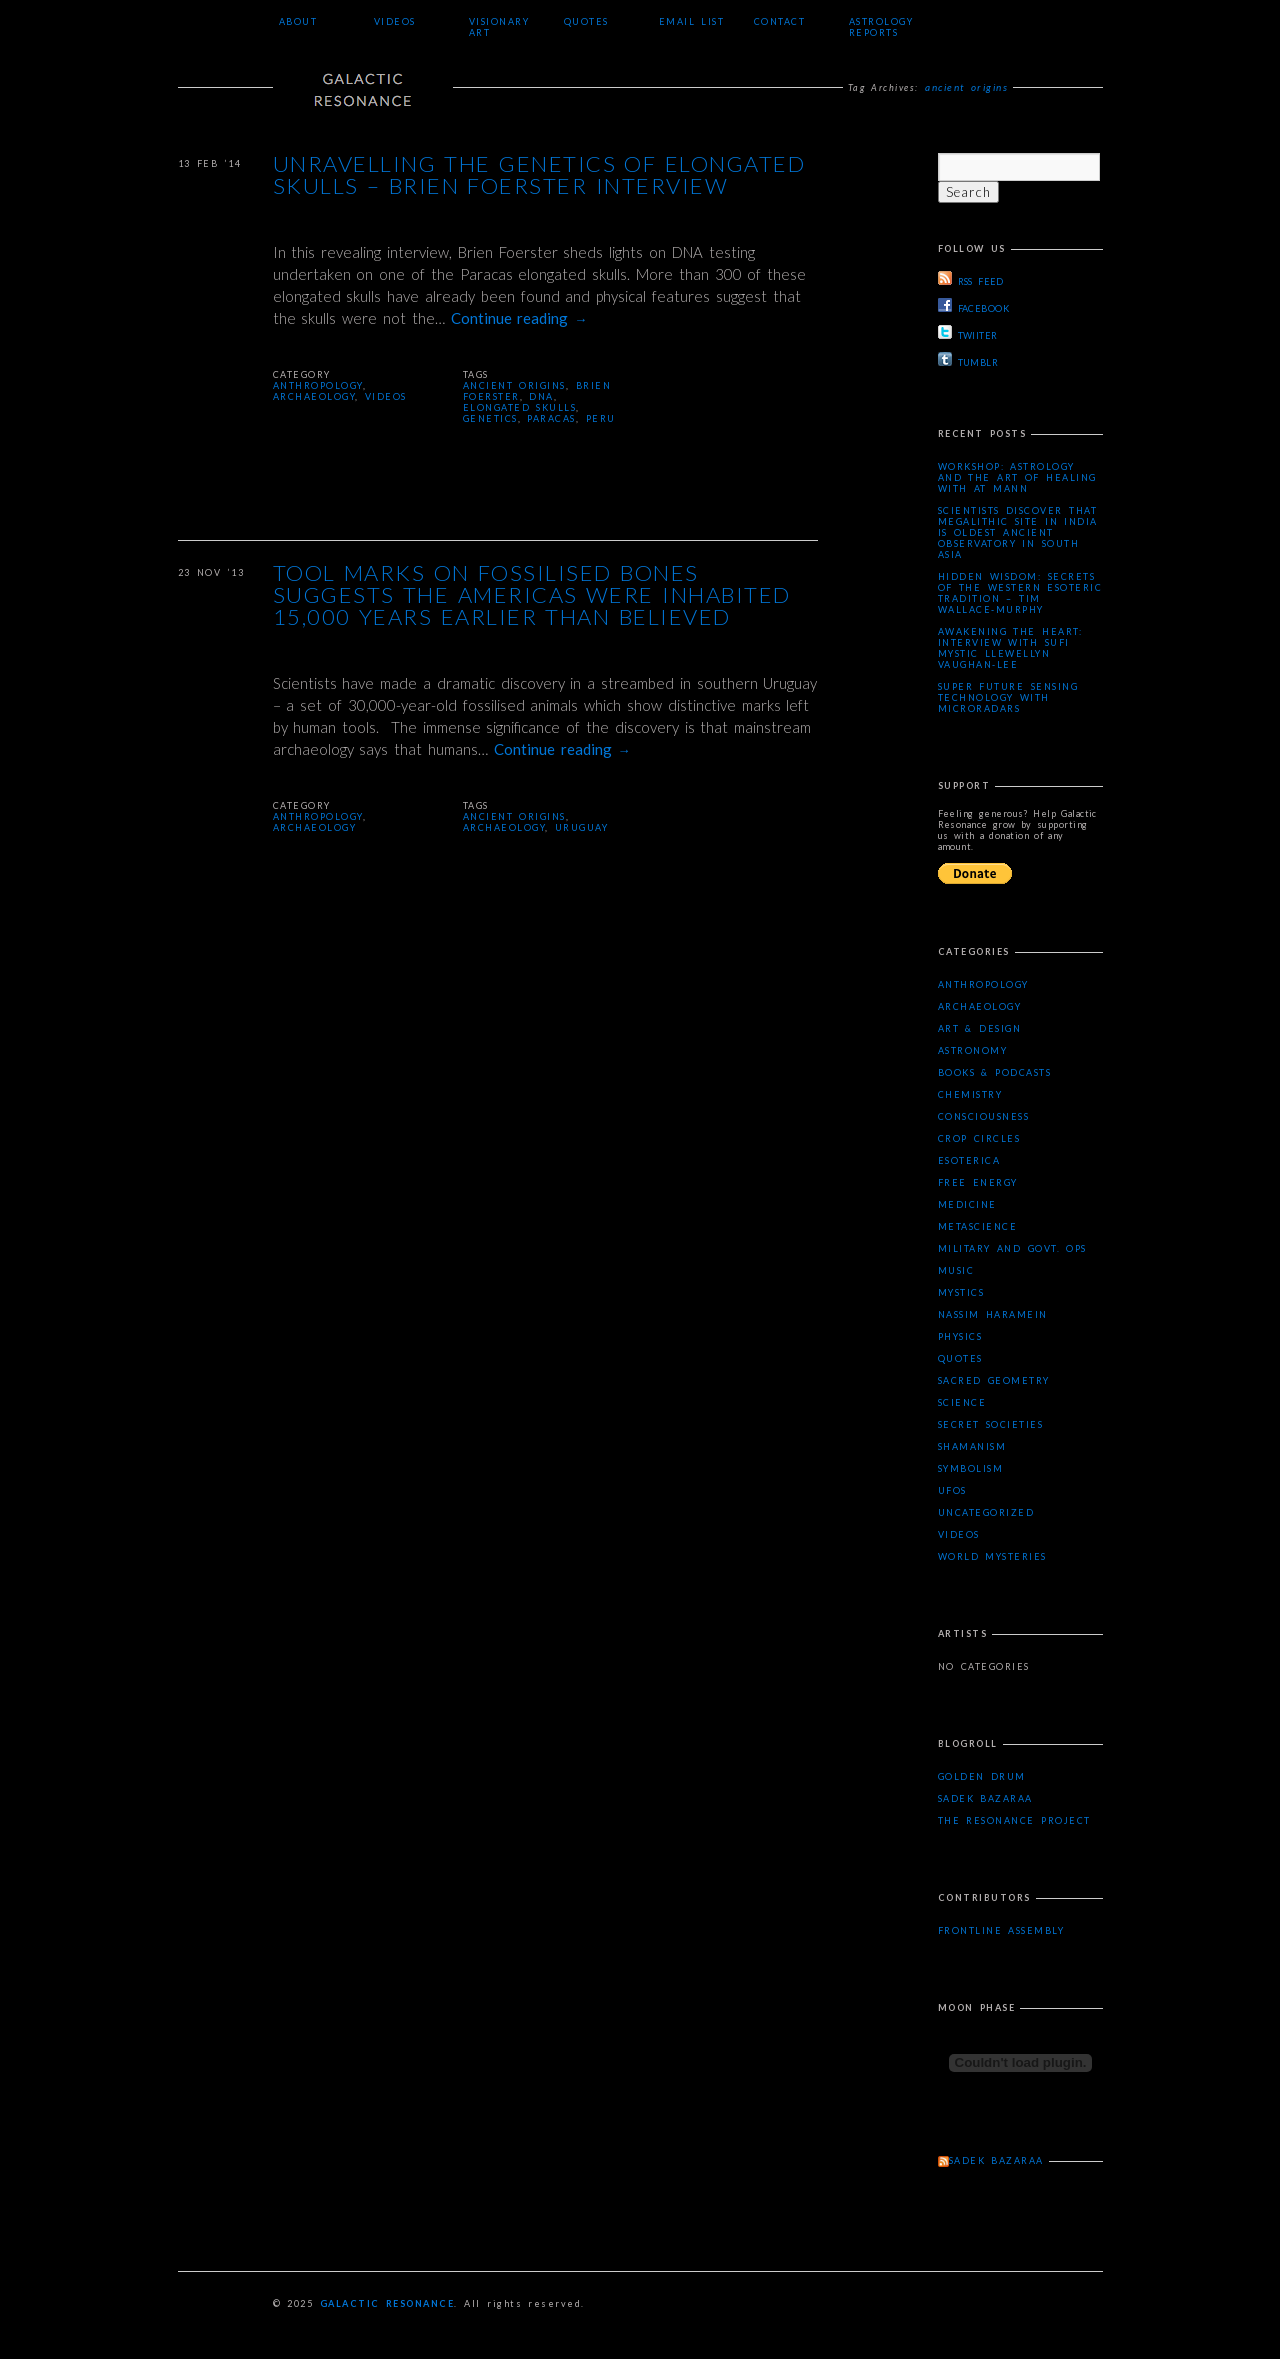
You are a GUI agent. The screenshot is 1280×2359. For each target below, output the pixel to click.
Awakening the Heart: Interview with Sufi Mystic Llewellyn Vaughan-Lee (1010, 648)
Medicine (967, 1204)
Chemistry (970, 1094)
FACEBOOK (974, 306)
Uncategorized (986, 1512)
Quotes (586, 21)
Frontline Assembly (1001, 1930)
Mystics (961, 1292)
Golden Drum (982, 1776)
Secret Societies (991, 1424)
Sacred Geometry (994, 1380)
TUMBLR (968, 360)
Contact (780, 21)
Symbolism (971, 1468)
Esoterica (969, 1160)
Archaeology (314, 396)
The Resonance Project (1014, 1820)
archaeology (504, 827)
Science (962, 1402)
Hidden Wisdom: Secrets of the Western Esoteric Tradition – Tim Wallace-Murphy (1020, 593)
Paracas (551, 418)
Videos (395, 21)
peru (601, 418)
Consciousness (984, 1116)
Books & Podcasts (995, 1072)
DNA (541, 396)
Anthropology (318, 385)
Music (956, 1270)
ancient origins (514, 385)
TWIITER (968, 333)
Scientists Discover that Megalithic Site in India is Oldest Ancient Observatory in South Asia (1018, 532)
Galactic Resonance (387, 2303)
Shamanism (972, 1446)
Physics (960, 1336)
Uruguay (582, 827)
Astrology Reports (881, 27)
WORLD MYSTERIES (992, 1556)
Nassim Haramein (993, 1314)
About (298, 21)
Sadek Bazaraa (985, 1798)
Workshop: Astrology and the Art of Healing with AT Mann (1017, 477)
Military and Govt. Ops (1012, 1248)
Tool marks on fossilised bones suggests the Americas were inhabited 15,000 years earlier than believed (532, 596)
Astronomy (973, 1050)
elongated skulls (520, 407)
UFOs (952, 1490)
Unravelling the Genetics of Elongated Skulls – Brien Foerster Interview (539, 176)
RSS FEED (971, 279)
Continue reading (519, 318)
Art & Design (980, 1028)
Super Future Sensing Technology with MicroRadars (1008, 697)
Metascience (978, 1226)
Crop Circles (979, 1138)
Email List (692, 21)
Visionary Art (499, 27)
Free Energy (978, 1182)
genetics (490, 418)
